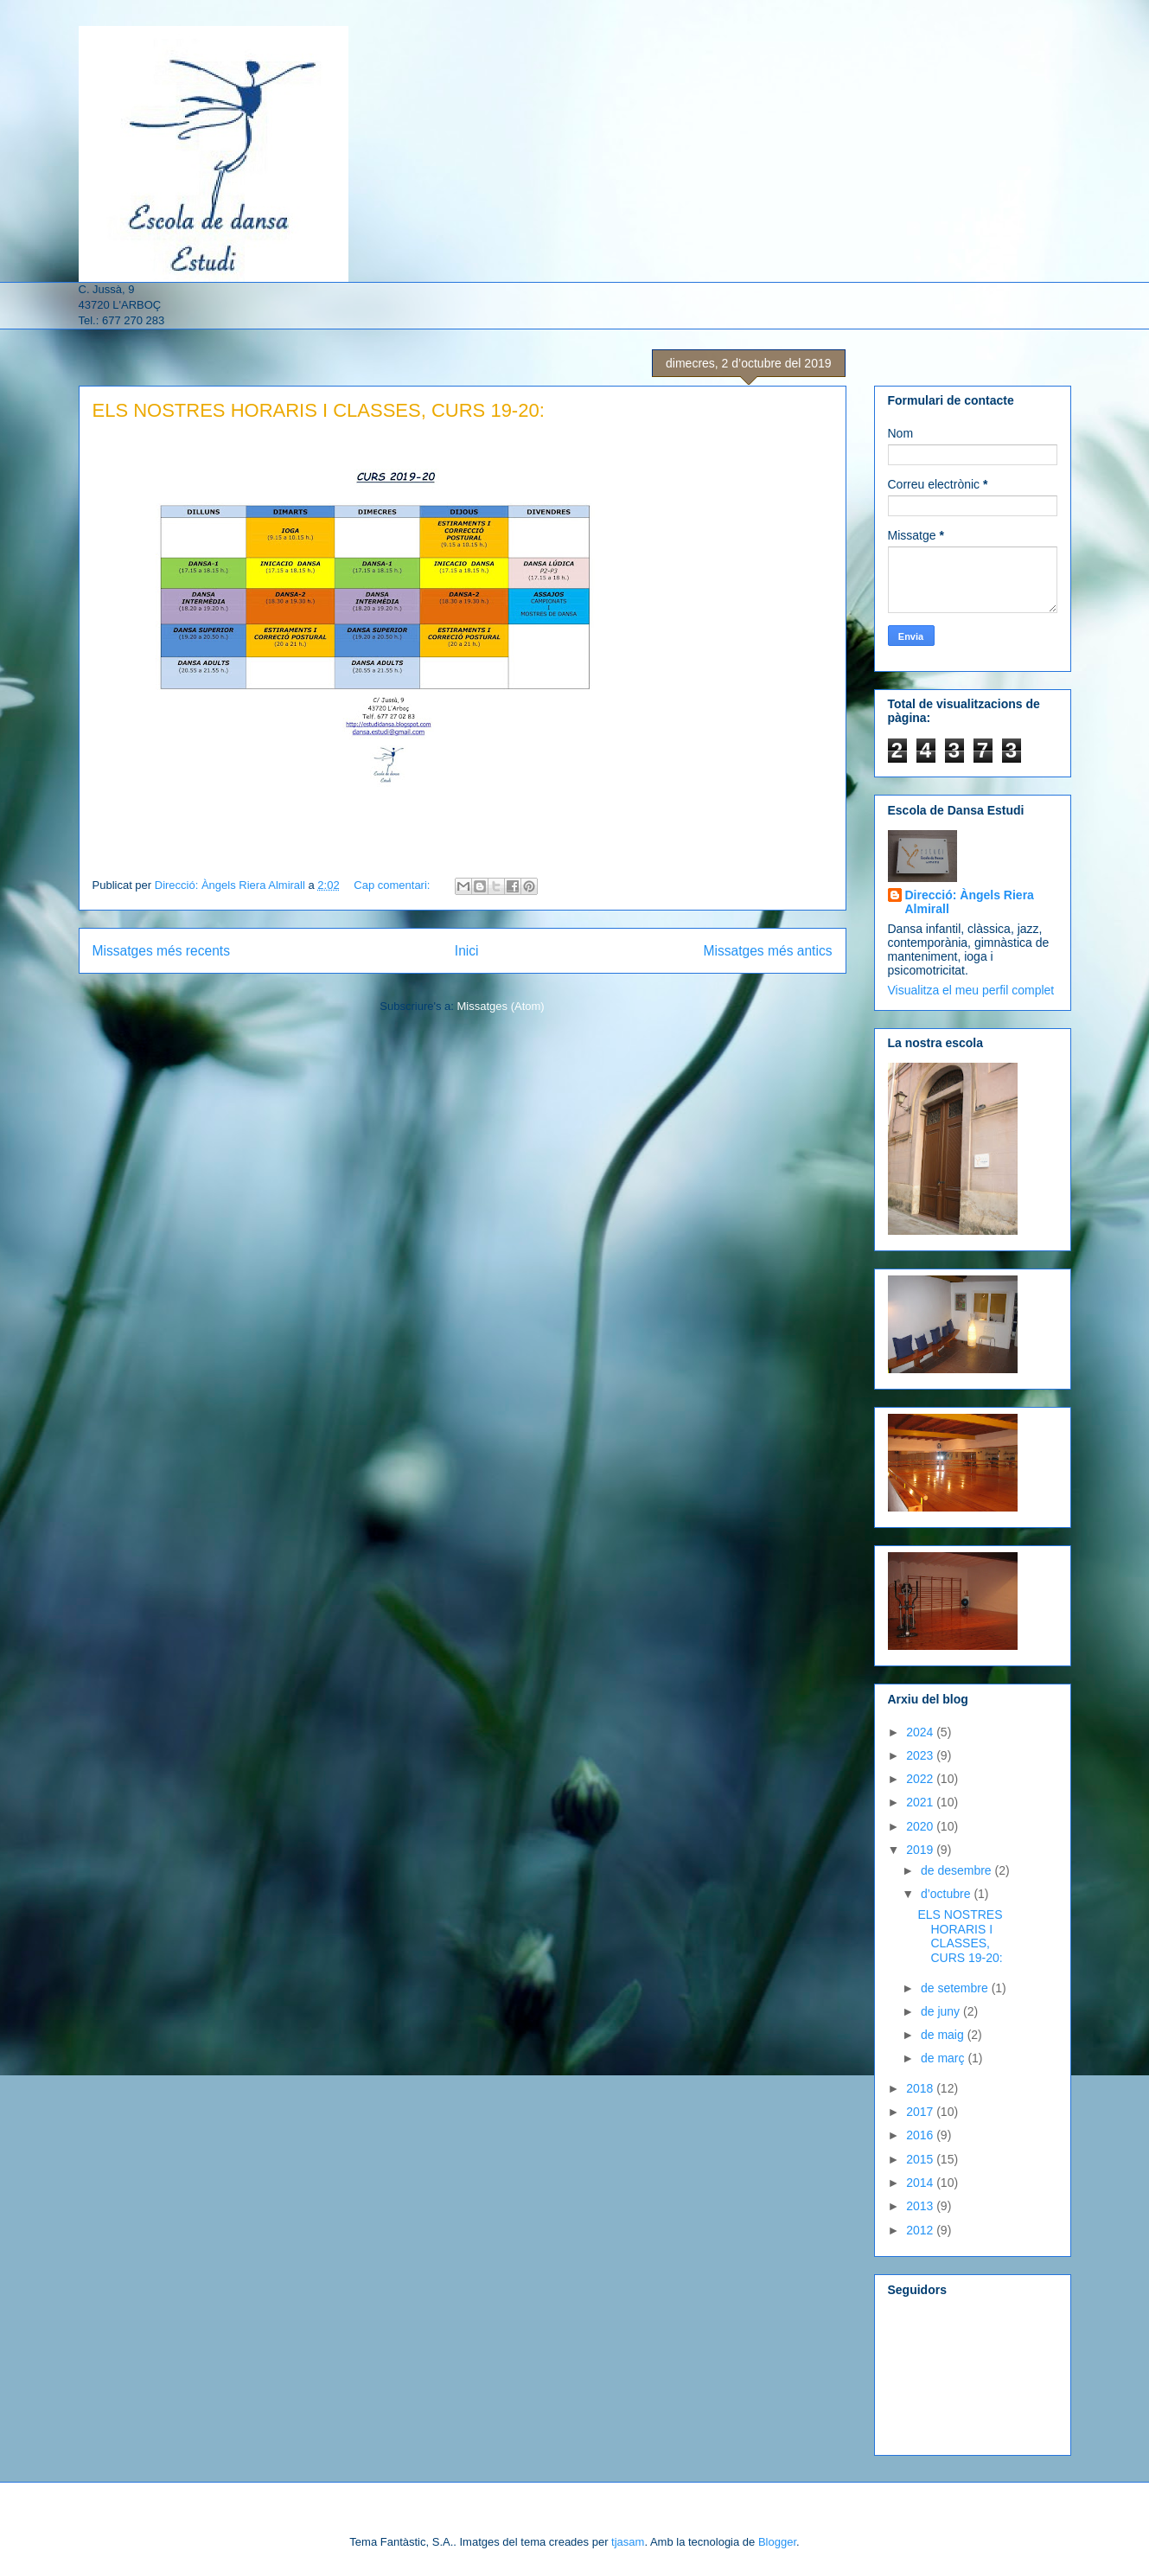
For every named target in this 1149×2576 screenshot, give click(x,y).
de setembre (956, 1988)
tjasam (627, 2541)
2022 (921, 1779)
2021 (921, 1802)
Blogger (777, 2541)
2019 (921, 1850)
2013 (921, 2206)
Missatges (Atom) (501, 1006)
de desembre (958, 1870)
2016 (921, 2135)
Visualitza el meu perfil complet (971, 990)
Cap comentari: (393, 885)
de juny (942, 2011)
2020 (921, 1826)
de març (944, 2058)
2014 (921, 2182)
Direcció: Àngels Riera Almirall (969, 902)
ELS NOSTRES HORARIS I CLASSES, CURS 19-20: (319, 410)
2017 (921, 2112)
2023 (921, 1755)
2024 (921, 1732)
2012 (921, 2230)
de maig (944, 2035)
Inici (467, 950)
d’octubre (947, 1894)
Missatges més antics (767, 950)
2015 (921, 2159)
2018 (921, 2088)
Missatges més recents (161, 950)
